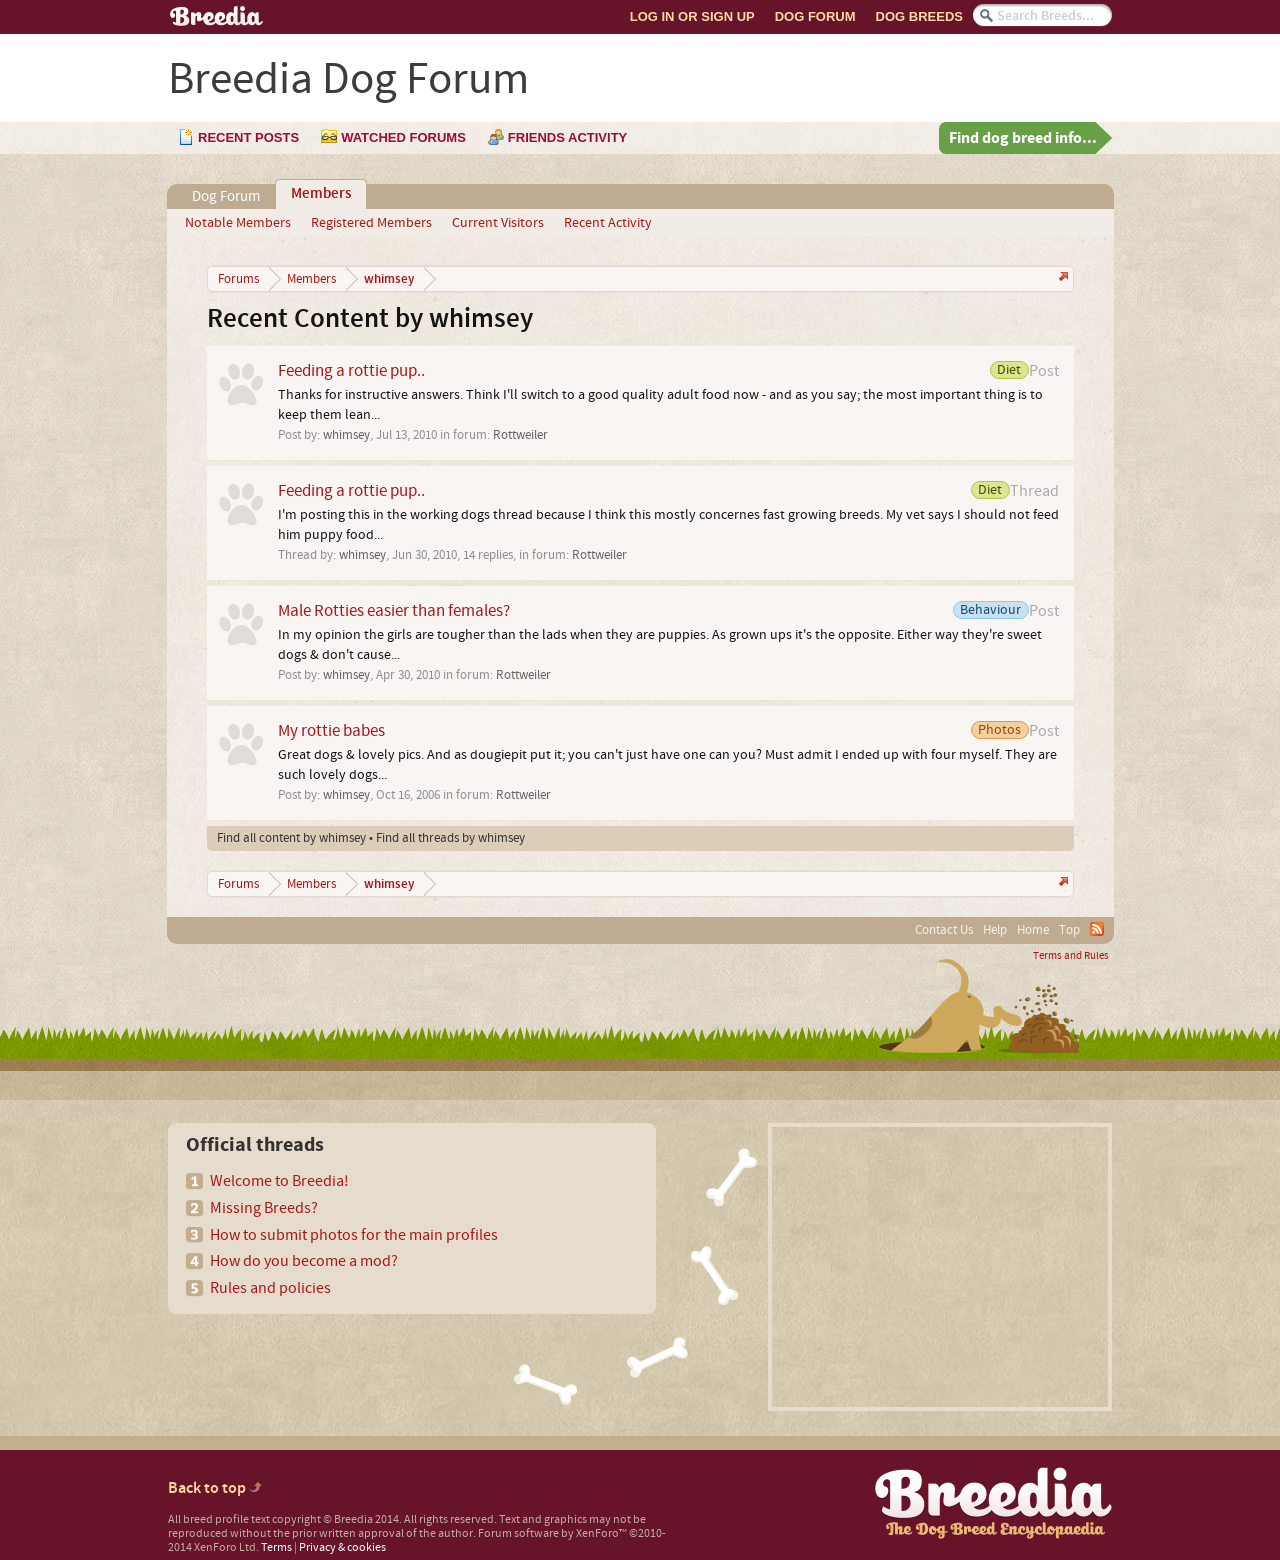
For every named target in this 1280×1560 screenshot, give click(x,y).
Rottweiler (520, 435)
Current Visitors (498, 223)
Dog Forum (815, 16)
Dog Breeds (919, 16)
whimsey (346, 435)
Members (321, 194)
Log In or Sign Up (692, 16)
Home (1033, 930)
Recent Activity (608, 223)
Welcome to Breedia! (279, 1181)
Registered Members (371, 223)
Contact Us (944, 930)
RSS (1097, 929)
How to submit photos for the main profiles (354, 1235)
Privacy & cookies (342, 1547)
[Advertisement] (940, 1267)
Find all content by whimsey (291, 838)
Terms (276, 1547)
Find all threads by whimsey (450, 838)
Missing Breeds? (264, 1208)
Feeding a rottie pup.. (351, 370)
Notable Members (238, 223)
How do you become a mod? (304, 1261)
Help (995, 930)
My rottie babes (331, 730)
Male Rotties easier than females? (394, 610)
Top (1069, 930)
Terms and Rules (1071, 956)
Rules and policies (270, 1288)
